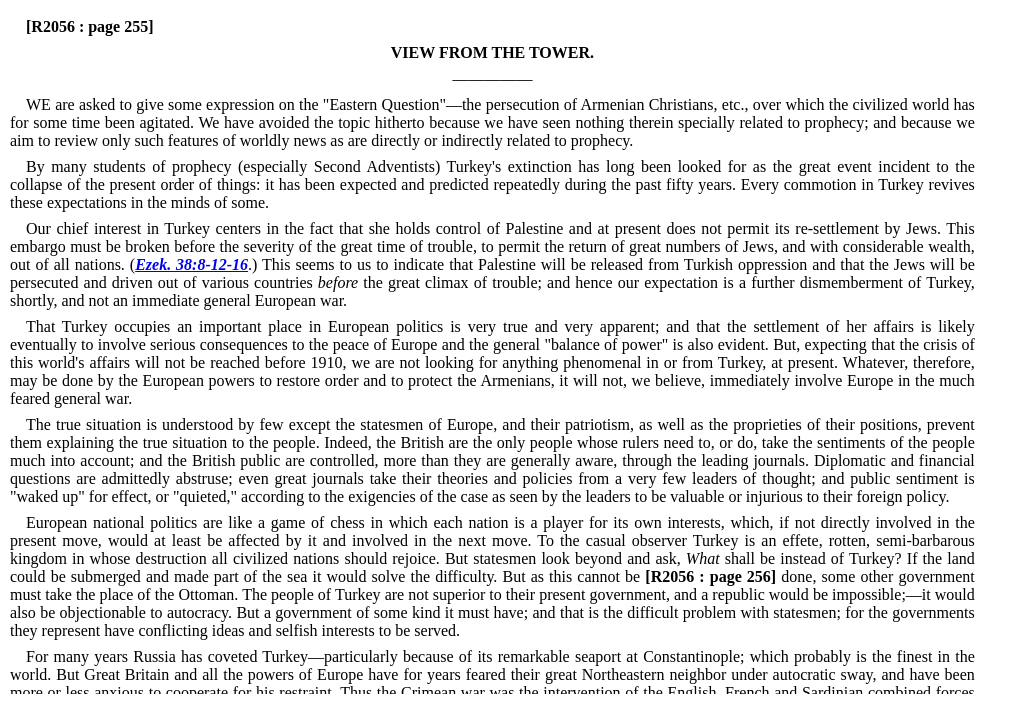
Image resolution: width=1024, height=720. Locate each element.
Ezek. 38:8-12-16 (191, 264)
